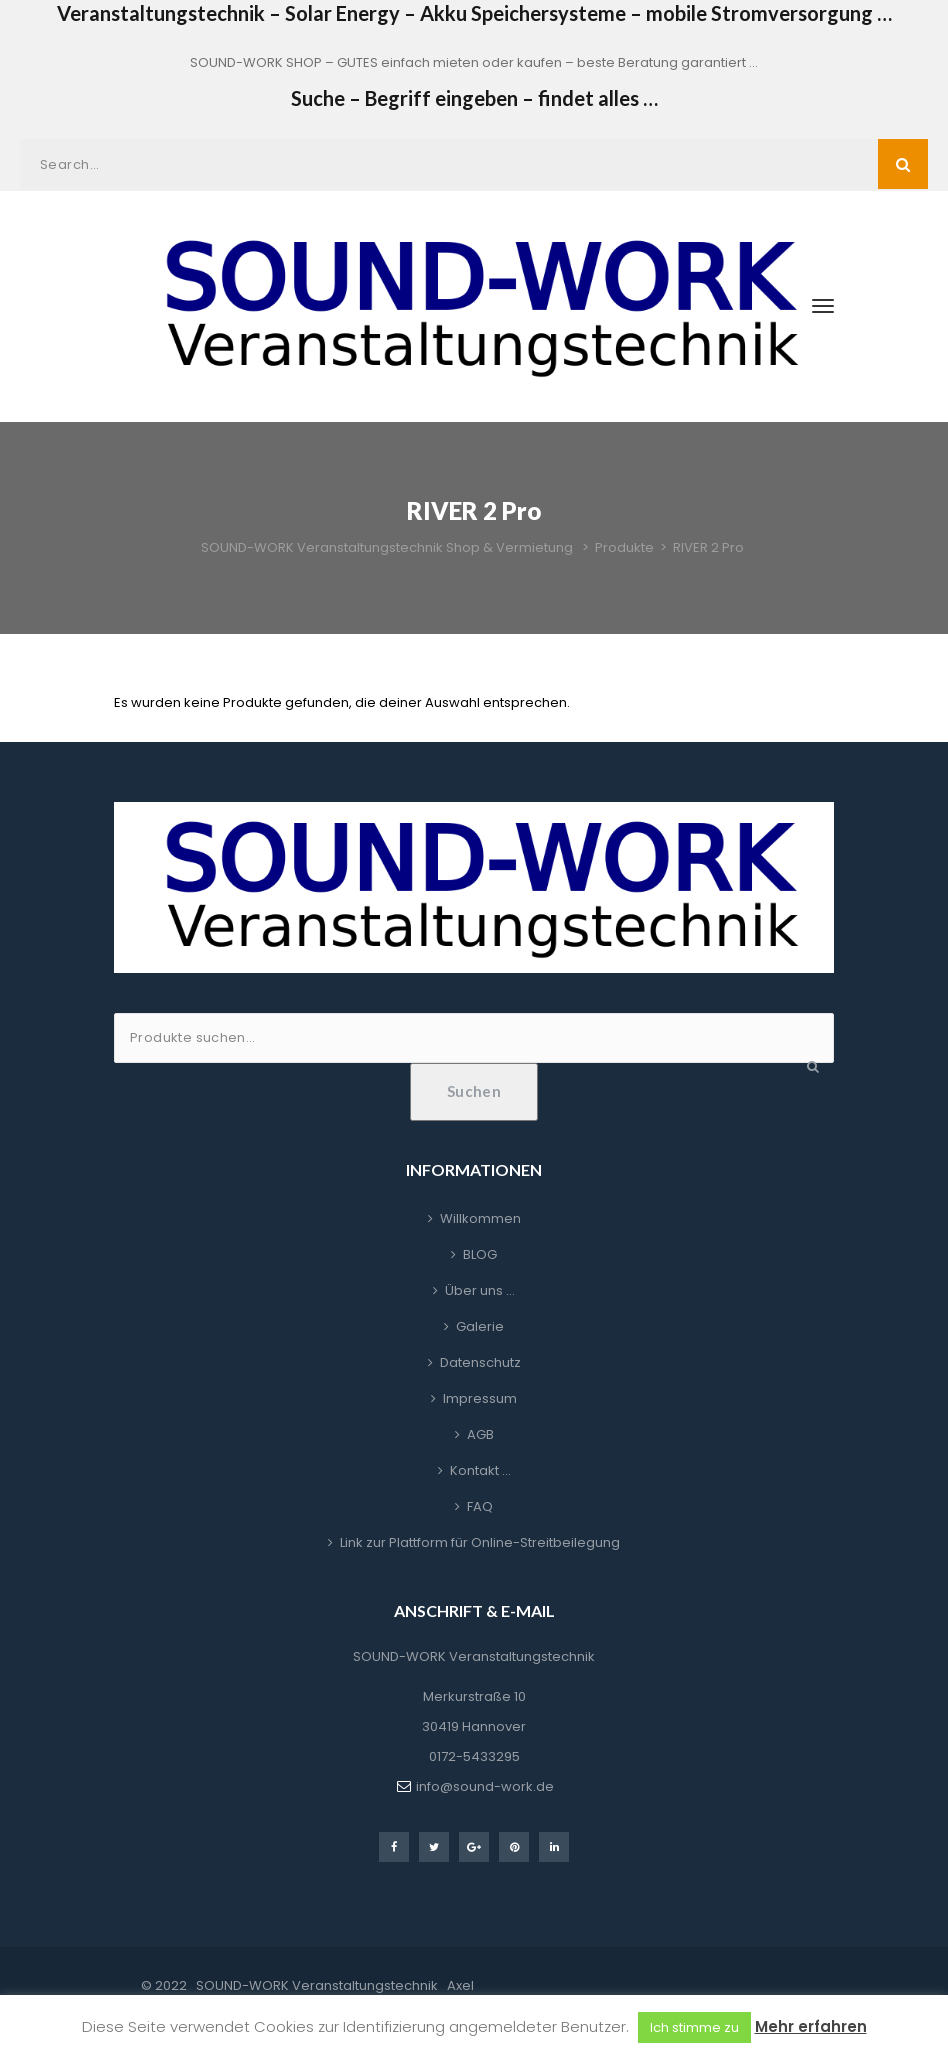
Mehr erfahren (811, 2026)
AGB (480, 1434)
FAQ (480, 1506)
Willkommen (480, 1218)
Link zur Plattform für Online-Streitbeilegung (480, 1542)
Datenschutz (480, 1362)
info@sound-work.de (485, 1786)
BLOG (480, 1254)
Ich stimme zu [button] (694, 2027)
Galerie (480, 1326)
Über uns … (480, 1290)
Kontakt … (480, 1470)
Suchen (474, 1091)
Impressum (480, 1398)
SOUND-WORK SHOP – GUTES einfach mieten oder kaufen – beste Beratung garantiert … (474, 62)
